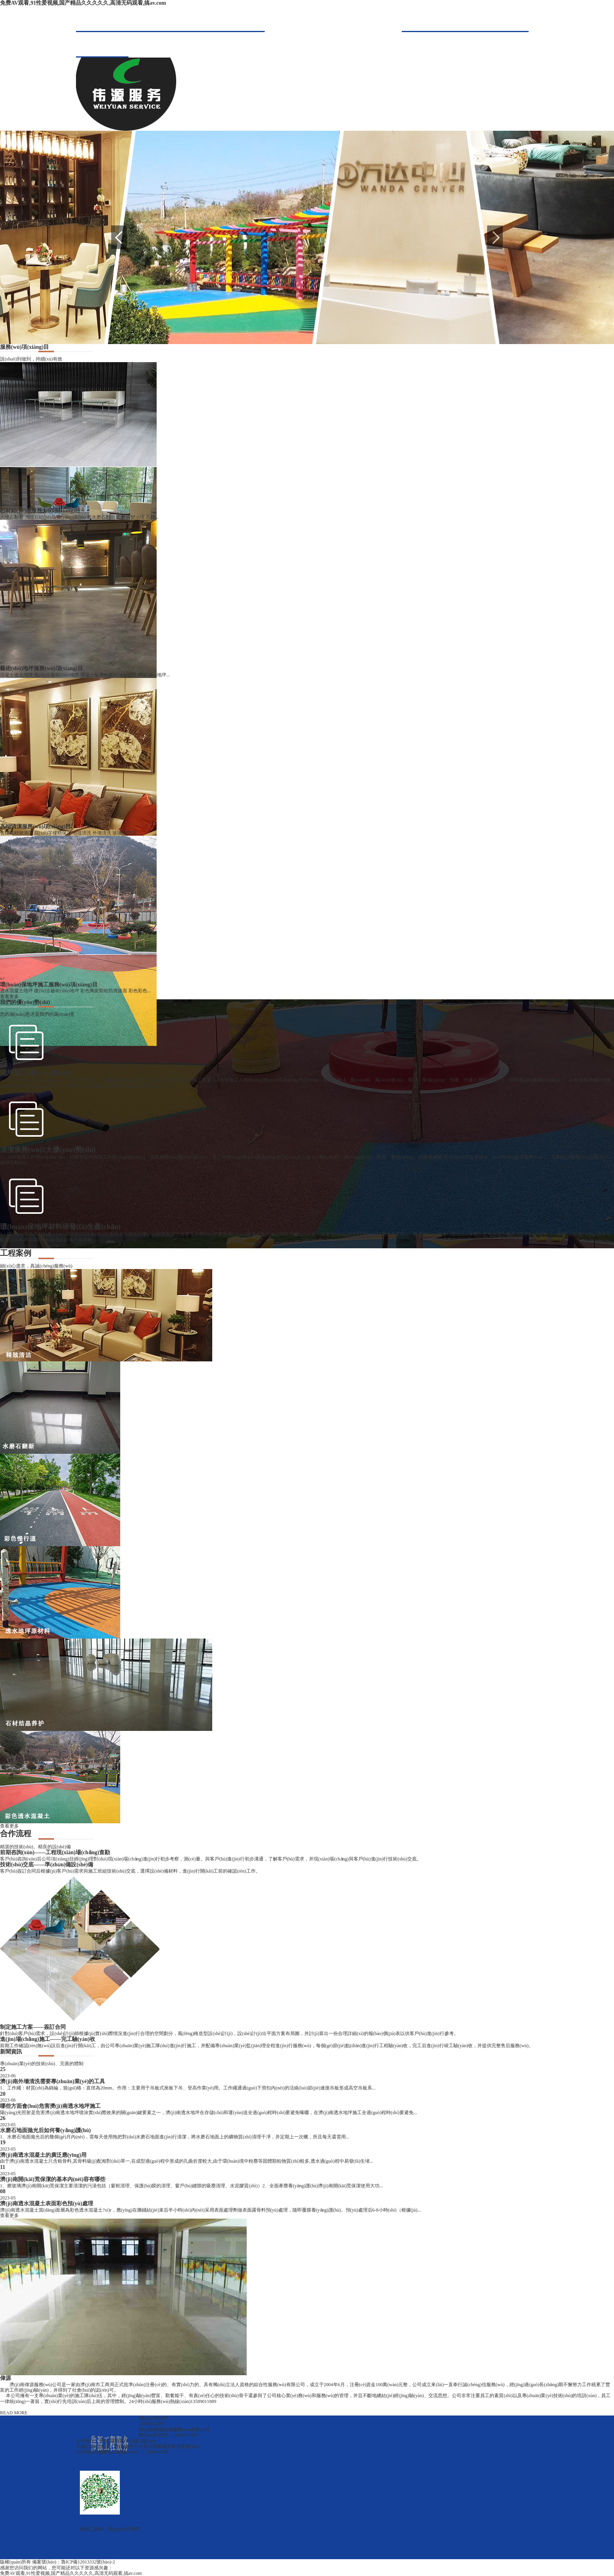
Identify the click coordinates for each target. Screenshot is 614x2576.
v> (2, 504)
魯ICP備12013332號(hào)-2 (88, 2562)
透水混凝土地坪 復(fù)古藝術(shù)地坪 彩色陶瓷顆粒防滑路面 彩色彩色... (75, 990)
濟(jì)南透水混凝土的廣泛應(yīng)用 (43, 2155)
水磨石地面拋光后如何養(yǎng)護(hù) (45, 2130)
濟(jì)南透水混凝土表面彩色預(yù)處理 (46, 2203)
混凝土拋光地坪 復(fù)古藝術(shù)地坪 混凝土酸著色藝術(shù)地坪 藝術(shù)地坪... (85, 675)
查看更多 (9, 996)
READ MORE (13, 2413)
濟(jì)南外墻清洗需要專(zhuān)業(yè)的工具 (52, 2081)
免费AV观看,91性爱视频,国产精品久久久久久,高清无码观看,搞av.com (83, 3)
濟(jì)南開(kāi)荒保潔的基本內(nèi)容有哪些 (52, 2179)
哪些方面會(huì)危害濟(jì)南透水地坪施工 (50, 2106)
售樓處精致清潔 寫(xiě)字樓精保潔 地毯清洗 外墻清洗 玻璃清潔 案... (70, 833)
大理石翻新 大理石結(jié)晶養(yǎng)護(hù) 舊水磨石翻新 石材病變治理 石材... (79, 517)
